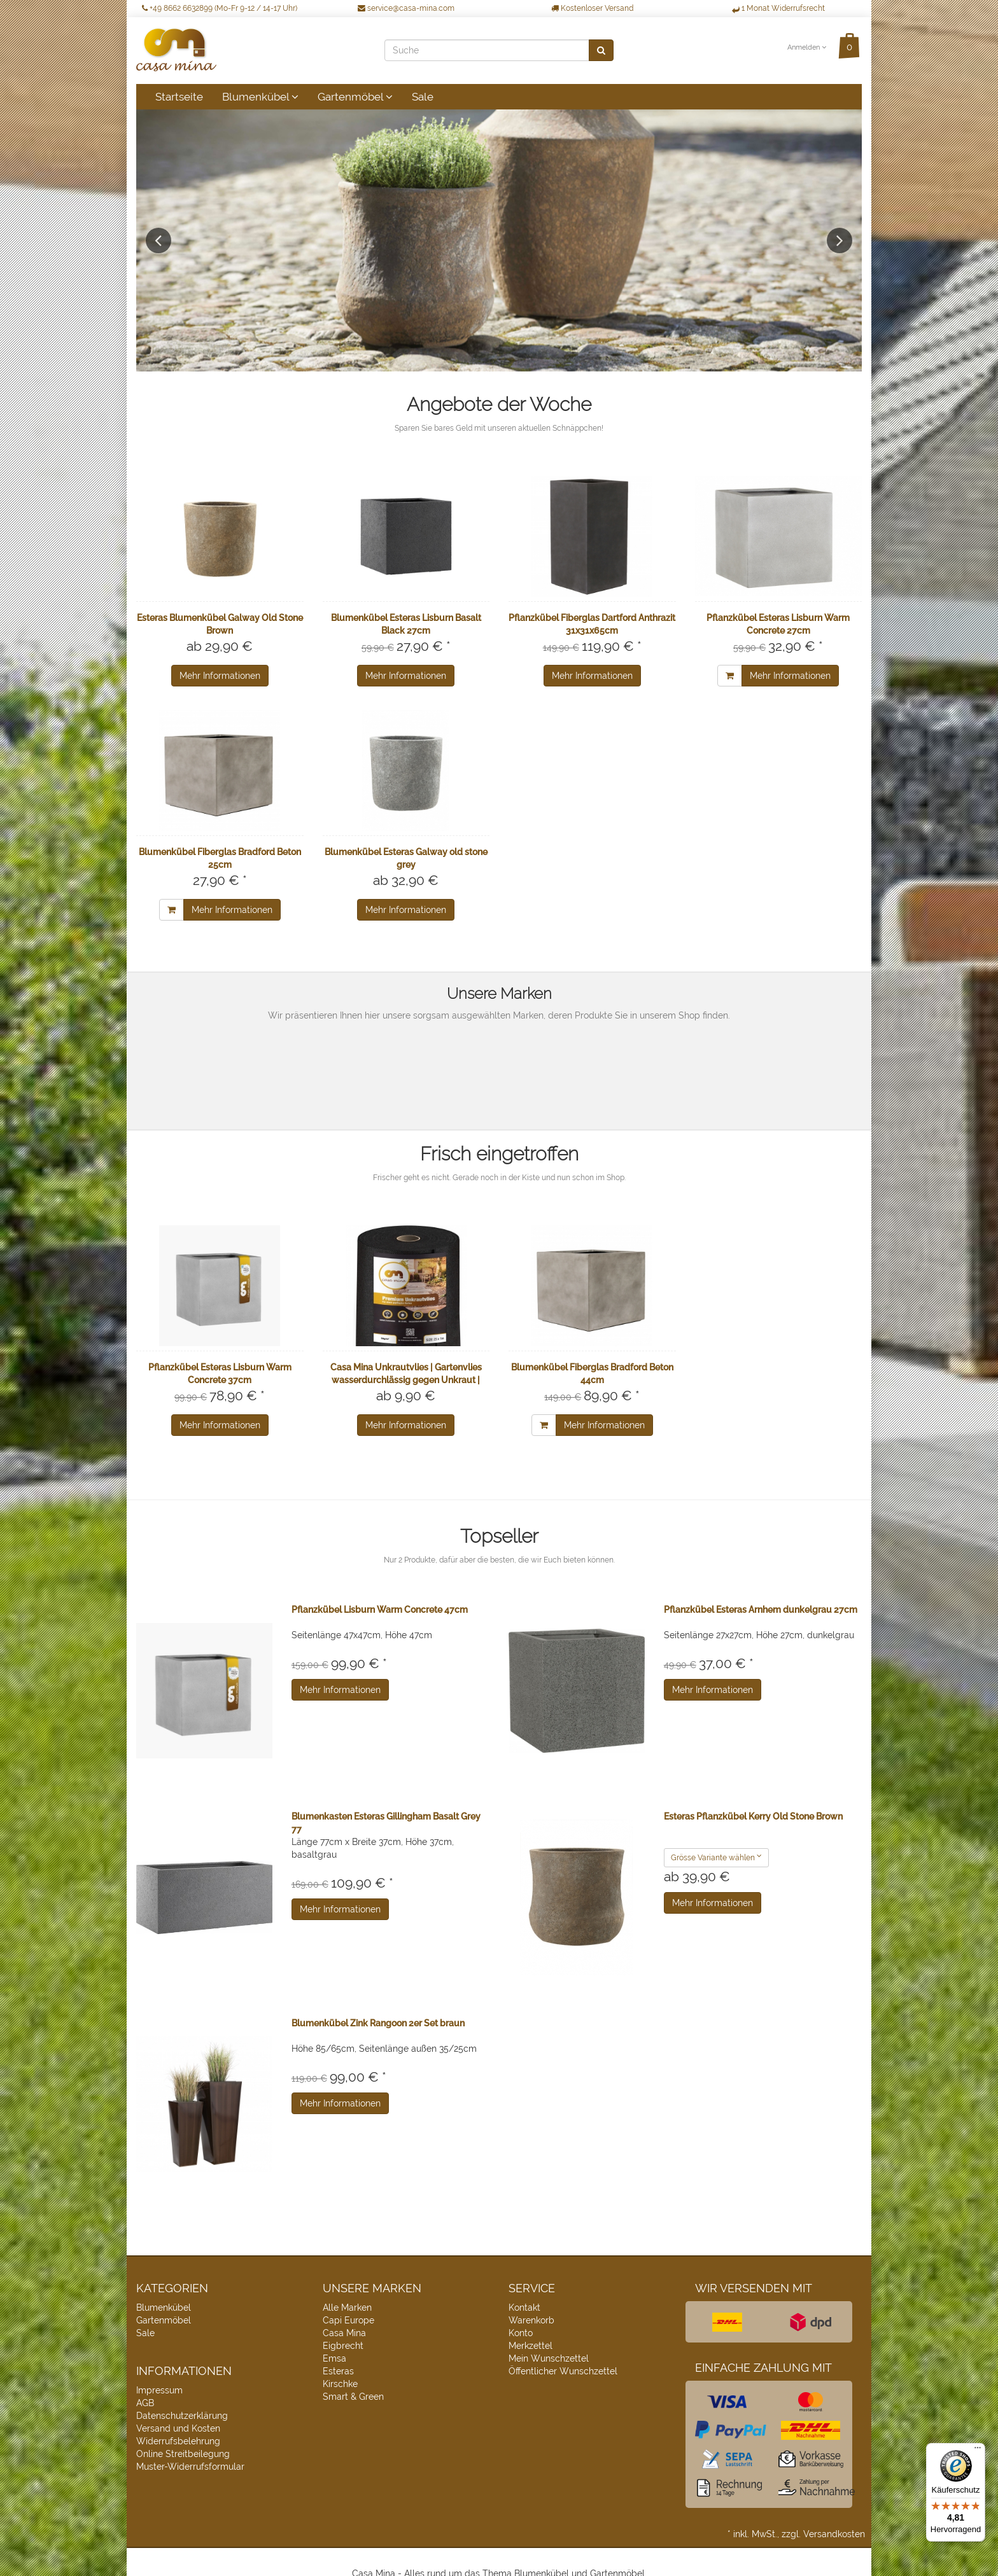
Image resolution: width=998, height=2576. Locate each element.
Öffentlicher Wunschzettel (563, 2371)
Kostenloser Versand (592, 8)
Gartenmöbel (355, 96)
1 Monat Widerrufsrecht (778, 8)
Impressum (159, 2390)
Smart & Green (353, 2397)
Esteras (338, 2371)
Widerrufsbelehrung (178, 2441)
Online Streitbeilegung (183, 2454)
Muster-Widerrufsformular (190, 2466)
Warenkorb (531, 2320)
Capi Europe (348, 2320)
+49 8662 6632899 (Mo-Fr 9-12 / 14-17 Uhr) (219, 8)
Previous (158, 240)
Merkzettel (530, 2346)
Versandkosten (834, 2534)
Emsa (334, 2358)
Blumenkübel (260, 96)
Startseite (179, 96)
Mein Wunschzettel (549, 2358)
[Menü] (977, 2450)
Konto (521, 2333)
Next (839, 240)
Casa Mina (344, 2333)
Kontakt (524, 2307)
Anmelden (806, 47)
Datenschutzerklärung (182, 2416)
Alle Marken (347, 2307)
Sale (422, 96)
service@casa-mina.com (406, 8)
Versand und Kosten (178, 2428)
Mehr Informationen (219, 676)
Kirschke (340, 2384)
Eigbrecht (343, 2346)
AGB (145, 2403)
